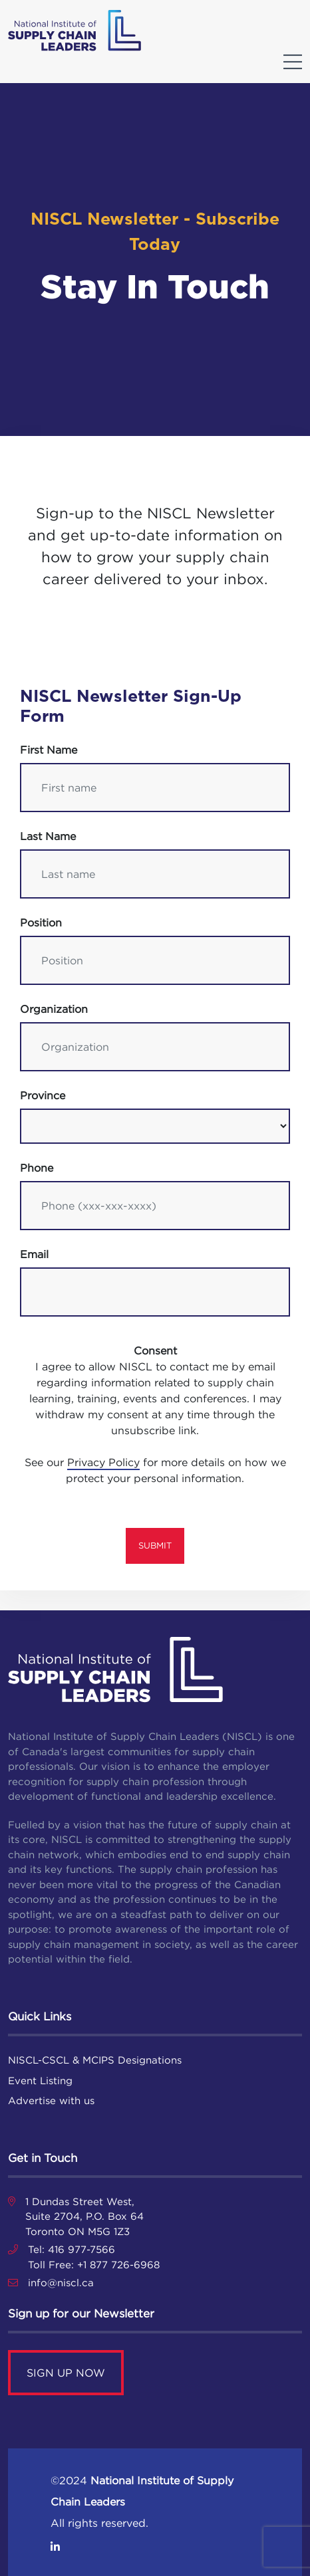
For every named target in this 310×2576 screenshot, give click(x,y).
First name (48, 749)
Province (42, 1095)
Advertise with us (51, 2100)
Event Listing (40, 2080)
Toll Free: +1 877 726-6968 (94, 2264)
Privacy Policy (103, 1462)
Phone (36, 1167)
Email (34, 1254)
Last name (48, 836)
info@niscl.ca (61, 2282)
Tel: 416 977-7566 (71, 2249)
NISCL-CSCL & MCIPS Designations (95, 2060)
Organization (54, 1009)
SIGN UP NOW (66, 2372)
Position (41, 922)
